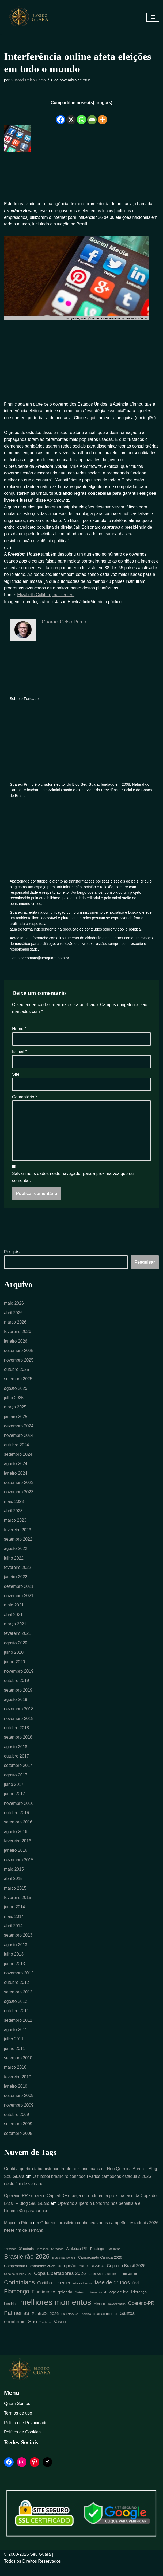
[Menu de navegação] (152, 17)
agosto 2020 (16, 1649)
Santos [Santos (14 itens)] (127, 2323)
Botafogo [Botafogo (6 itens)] (97, 2259)
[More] (102, 116)
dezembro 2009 (19, 2104)
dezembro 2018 (19, 1715)
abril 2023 (13, 1515)
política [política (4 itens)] (86, 2324)
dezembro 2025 (19, 1354)
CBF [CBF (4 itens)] (82, 2276)
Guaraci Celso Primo (28, 80)
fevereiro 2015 (17, 1905)
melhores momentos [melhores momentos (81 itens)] (55, 2312)
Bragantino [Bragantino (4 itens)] (113, 2259)
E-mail (19, 1054)
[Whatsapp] (81, 116)
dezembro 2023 (19, 1487)
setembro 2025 (18, 1382)
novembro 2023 (19, 1496)
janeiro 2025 (16, 1421)
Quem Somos (17, 2413)
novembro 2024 (19, 1440)
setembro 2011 (18, 2029)
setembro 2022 (18, 1544)
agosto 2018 (16, 1753)
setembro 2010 (18, 2066)
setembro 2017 (18, 1772)
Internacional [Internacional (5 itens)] (97, 2302)
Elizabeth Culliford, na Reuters (46, 597)
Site (16, 1077)
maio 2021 (14, 1610)
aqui (92, 418)
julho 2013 (14, 1962)
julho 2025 (14, 1401)
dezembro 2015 (19, 1867)
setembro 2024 (18, 1459)
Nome (19, 1031)
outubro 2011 (16, 2019)
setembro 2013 (18, 1943)
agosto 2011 (16, 2038)
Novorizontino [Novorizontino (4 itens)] (117, 2314)
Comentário (24, 1100)
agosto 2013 (16, 1952)
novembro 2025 (19, 1364)
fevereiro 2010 (17, 2085)
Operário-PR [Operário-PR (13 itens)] (141, 2313)
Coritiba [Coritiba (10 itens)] (44, 2293)
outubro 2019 (16, 1686)
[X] (71, 116)
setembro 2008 (18, 2142)
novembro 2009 (19, 2114)
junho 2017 (14, 1800)
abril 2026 (13, 1316)
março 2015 (15, 1895)
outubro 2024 (16, 1449)
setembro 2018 (18, 1744)
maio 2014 (14, 1924)
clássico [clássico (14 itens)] (95, 2275)
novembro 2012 (19, 1981)
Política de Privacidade (26, 2433)
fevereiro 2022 (17, 1572)
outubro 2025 (16, 1373)
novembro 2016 (19, 1810)
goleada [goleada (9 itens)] (65, 2302)
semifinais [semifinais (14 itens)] (14, 2331)
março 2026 (15, 1326)
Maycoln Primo (18, 2232)
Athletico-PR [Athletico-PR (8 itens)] (77, 2259)
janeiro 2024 (16, 1477)
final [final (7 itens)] (135, 2293)
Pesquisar (13, 1255)
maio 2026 (14, 1306)
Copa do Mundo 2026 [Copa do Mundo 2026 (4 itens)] (18, 2284)
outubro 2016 (16, 1819)
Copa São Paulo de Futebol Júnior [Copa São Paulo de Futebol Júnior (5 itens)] (112, 2284)
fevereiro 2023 (17, 1535)
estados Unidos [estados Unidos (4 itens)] (82, 2293)
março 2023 (15, 1525)
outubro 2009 (16, 2123)
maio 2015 (14, 1876)
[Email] (92, 116)
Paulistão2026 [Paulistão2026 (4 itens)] (70, 2324)
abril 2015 (13, 1886)
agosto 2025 (16, 1392)
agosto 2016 (16, 1839)
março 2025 (15, 1411)
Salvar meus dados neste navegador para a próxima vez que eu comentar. (73, 1180)
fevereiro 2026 (17, 1335)
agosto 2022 (16, 1554)
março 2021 (15, 1630)
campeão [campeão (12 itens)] (67, 2275)
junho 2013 (14, 1971)
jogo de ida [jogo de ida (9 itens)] (119, 2302)
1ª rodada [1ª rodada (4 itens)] (10, 2259)
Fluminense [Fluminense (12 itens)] (43, 2302)
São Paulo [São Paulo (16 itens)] (39, 2331)
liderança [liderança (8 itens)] (139, 2302)
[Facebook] (60, 116)
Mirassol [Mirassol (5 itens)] (99, 2314)
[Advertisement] (81, 177)
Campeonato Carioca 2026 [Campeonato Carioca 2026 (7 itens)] (100, 2268)
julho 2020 (14, 1658)
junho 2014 (14, 1914)
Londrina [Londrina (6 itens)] (10, 2314)
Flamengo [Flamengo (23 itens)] (16, 2301)
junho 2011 (14, 2057)
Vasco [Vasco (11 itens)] (60, 2331)
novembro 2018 (19, 1725)
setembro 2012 (18, 2000)
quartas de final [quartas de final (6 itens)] (105, 2324)
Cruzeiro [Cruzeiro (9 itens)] (62, 2293)
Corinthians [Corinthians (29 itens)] (19, 2292)
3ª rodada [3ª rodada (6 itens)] (26, 2259)
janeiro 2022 (16, 1582)
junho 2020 (14, 1667)
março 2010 (15, 2076)
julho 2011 (14, 2047)
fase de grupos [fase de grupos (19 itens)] (112, 2293)
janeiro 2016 (16, 1857)
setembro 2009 (18, 2133)
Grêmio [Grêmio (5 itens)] (80, 2302)
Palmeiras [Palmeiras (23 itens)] (16, 2323)
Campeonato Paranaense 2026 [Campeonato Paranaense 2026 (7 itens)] (29, 2276)
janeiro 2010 (16, 2095)
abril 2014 (13, 1934)
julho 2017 (14, 1791)
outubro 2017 (16, 1762)
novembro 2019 (19, 1677)
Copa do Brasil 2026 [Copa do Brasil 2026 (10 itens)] (126, 2276)
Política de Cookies (22, 2442)
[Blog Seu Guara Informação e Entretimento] (31, 17)
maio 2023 (14, 1506)
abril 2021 (13, 1620)
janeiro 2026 (16, 1345)
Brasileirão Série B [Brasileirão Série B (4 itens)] (63, 2267)
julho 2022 (14, 1563)
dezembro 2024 (19, 1430)
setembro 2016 (18, 1829)
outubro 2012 (16, 1990)
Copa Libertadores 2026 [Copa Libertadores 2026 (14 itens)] (60, 2283)
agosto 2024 (16, 1468)
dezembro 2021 (19, 1591)
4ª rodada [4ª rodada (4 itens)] (42, 2259)
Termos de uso (18, 2423)
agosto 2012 (16, 2009)
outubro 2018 (16, 1734)
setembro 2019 (18, 1696)
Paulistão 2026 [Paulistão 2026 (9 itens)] (45, 2323)
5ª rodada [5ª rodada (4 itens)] (57, 2259)
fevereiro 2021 (17, 1639)
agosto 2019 (16, 1705)
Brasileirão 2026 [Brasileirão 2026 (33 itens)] (27, 2266)
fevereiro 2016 (17, 1848)
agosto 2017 (16, 1781)
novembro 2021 (19, 1601)
